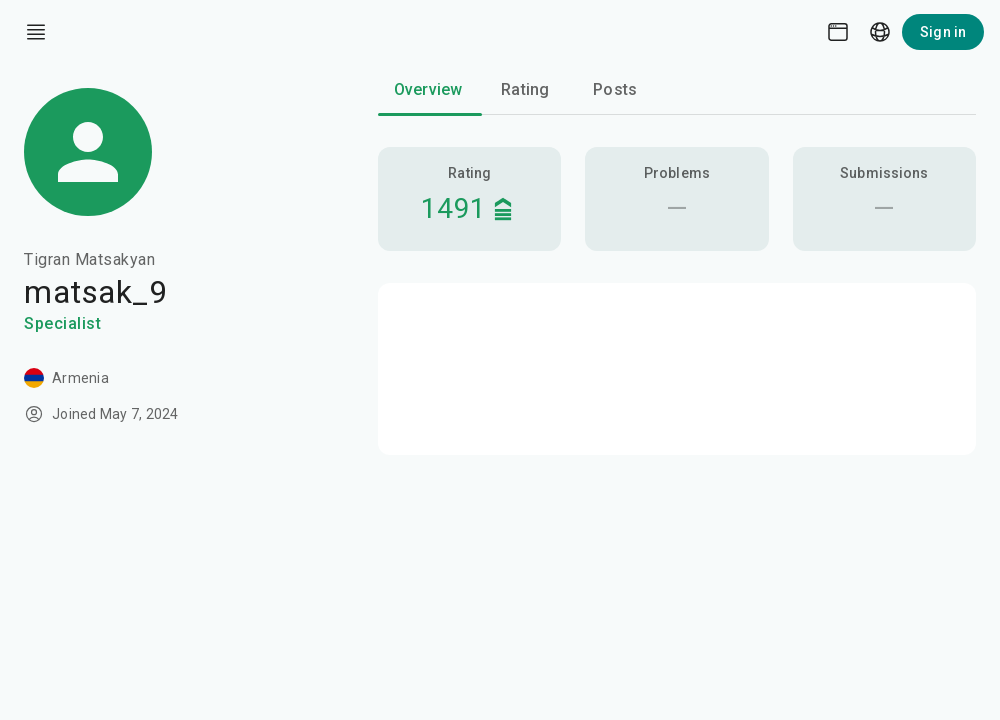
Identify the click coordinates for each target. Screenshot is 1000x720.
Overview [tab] (428, 89)
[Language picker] (880, 32)
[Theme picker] (838, 32)
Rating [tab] (525, 89)
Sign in (943, 32)
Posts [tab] (615, 89)
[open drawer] (36, 32)
